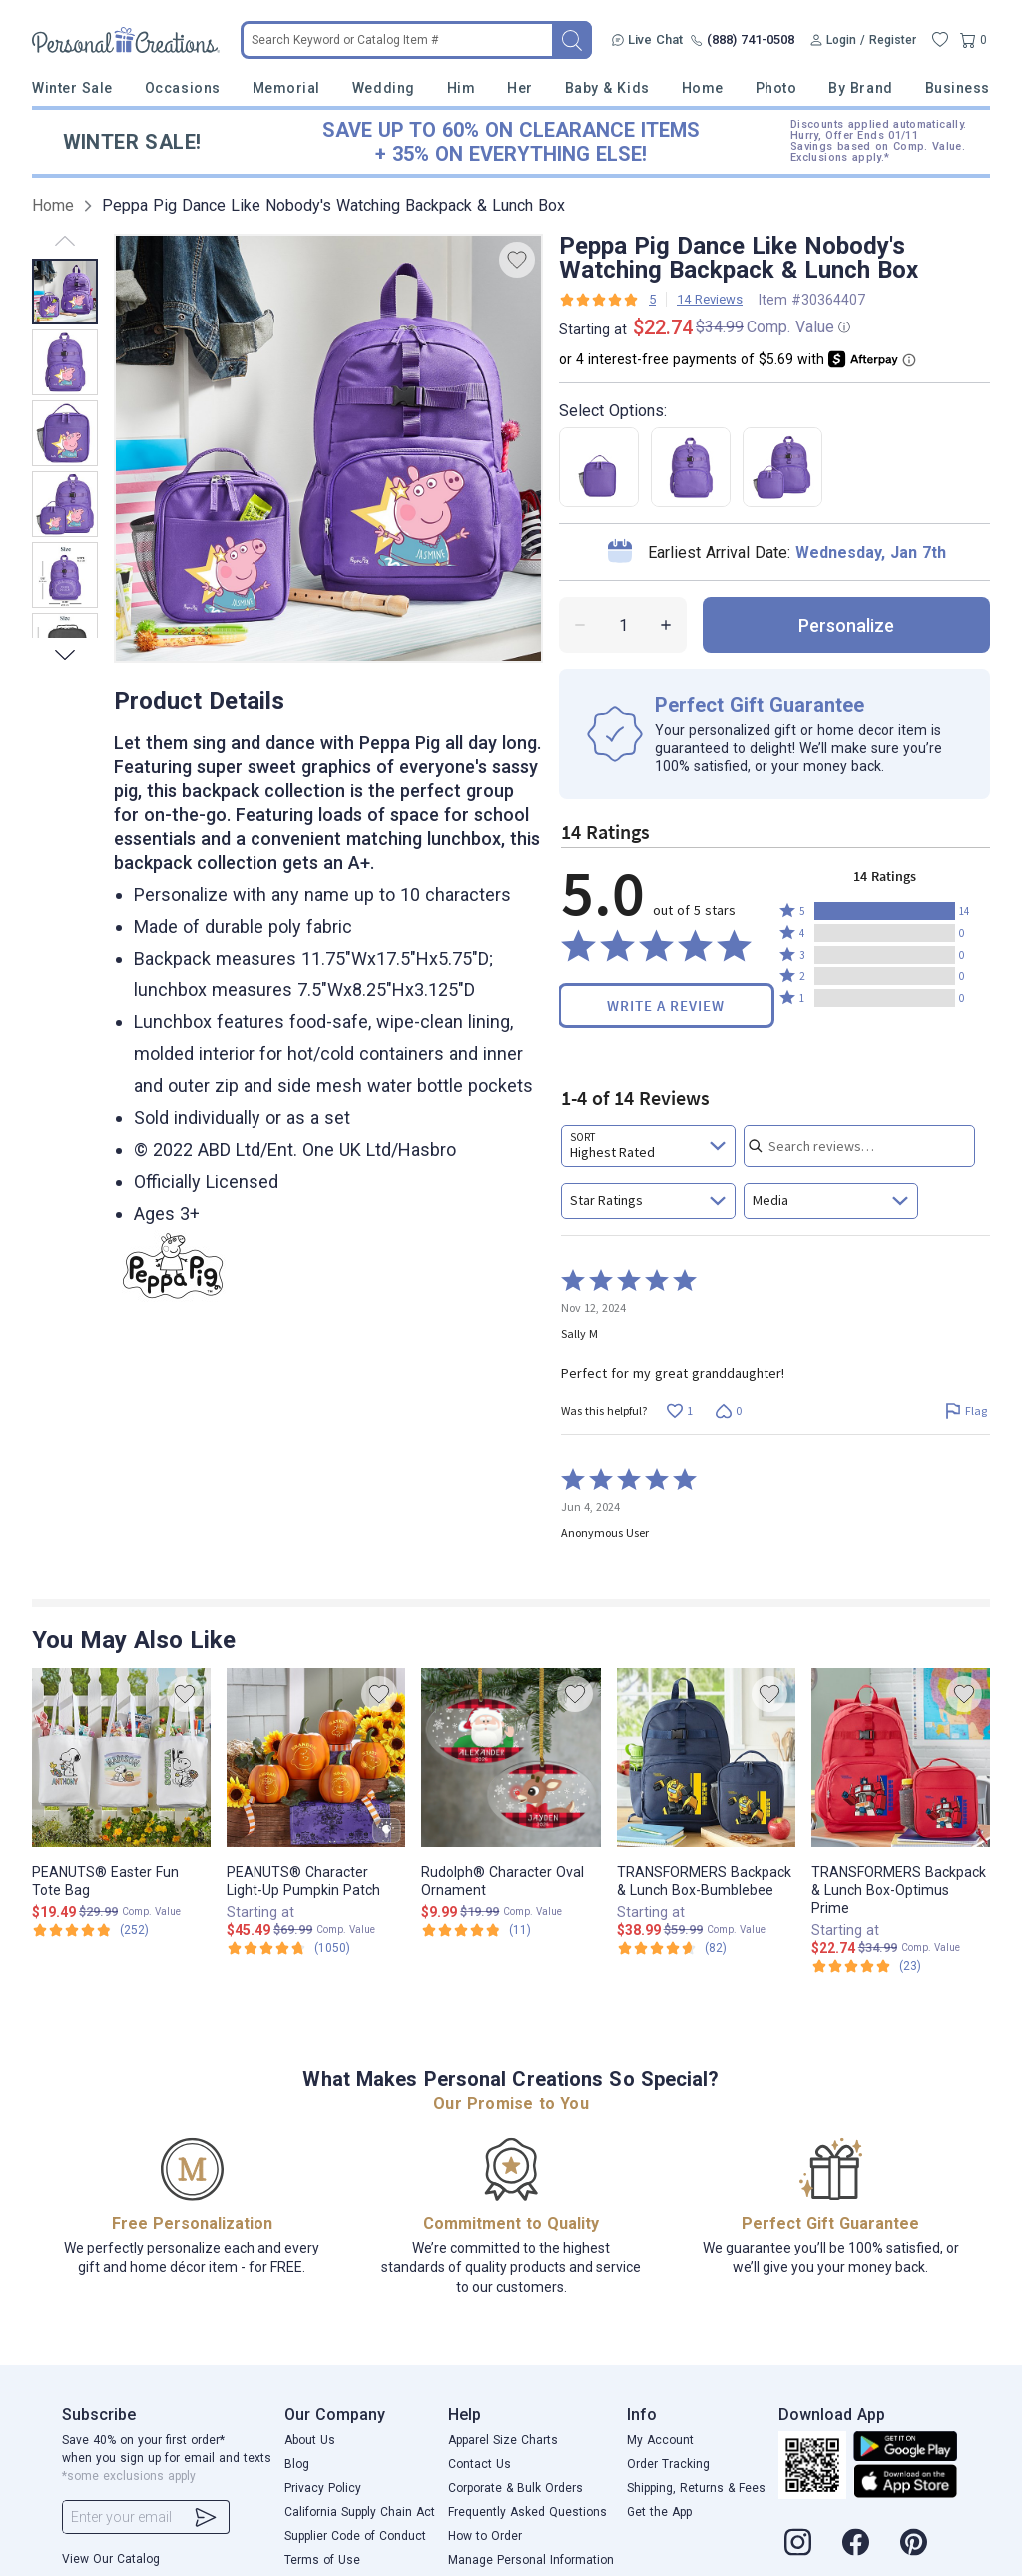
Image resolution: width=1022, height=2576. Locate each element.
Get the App (659, 2512)
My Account (660, 2440)
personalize (846, 625)
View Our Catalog (111, 2559)
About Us (309, 2440)
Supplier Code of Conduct (355, 2536)
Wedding (383, 88)
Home (703, 88)
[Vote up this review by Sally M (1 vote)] (679, 1410)
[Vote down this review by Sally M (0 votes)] (728, 1410)
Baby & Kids (607, 88)
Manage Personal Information (531, 2560)
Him (461, 88)
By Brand (860, 88)
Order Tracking (668, 2464)
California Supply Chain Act (359, 2512)
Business (957, 88)
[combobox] (648, 1146)
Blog (296, 2464)
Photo (776, 88)
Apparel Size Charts (503, 2440)
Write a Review (666, 1005)
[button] (884, 911)
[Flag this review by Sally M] (965, 1410)
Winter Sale (72, 88)
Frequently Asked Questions (527, 2512)
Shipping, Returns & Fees (696, 2488)
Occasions (183, 88)
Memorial (286, 88)
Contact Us (479, 2464)
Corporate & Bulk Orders (515, 2488)
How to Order (485, 2536)
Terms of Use (322, 2560)
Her (520, 88)
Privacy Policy (322, 2488)
